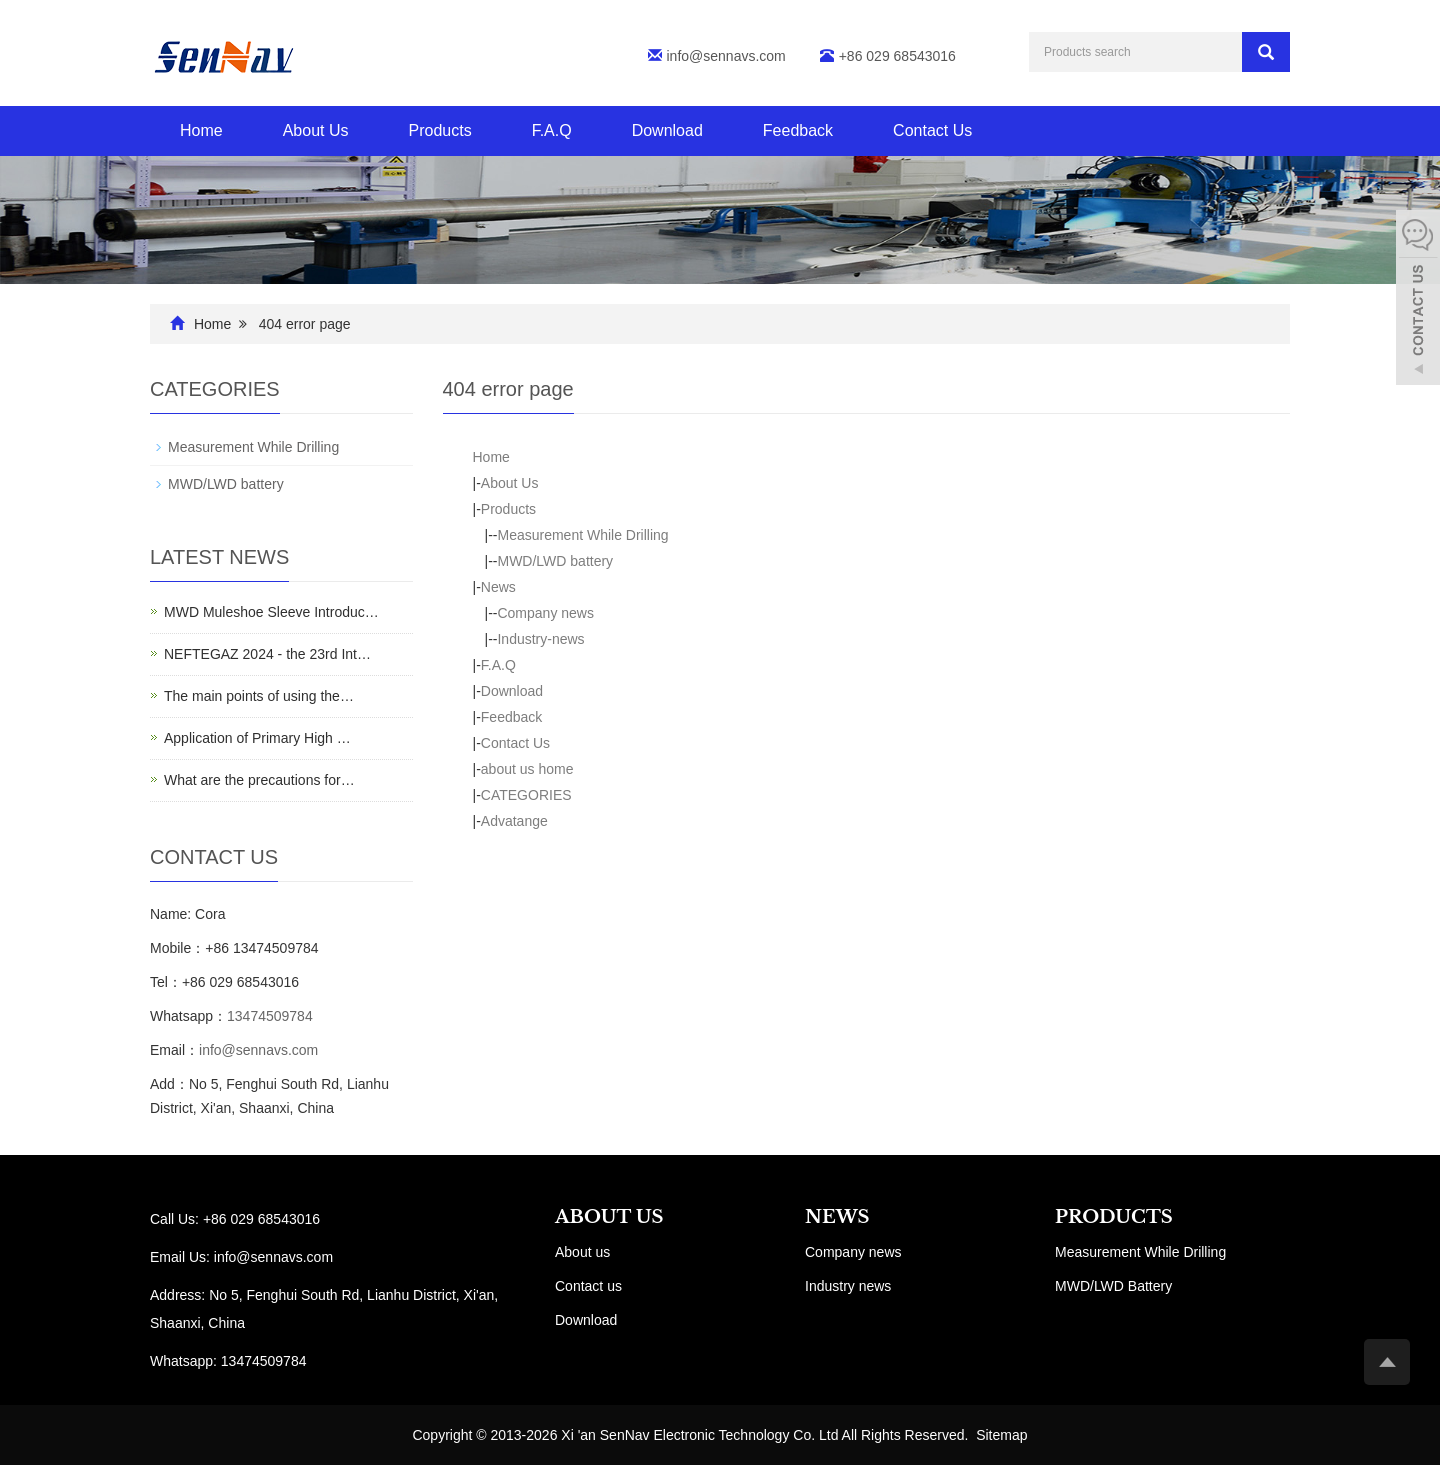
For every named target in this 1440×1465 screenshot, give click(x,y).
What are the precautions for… (259, 780)
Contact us (588, 1286)
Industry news (848, 1286)
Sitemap (1001, 1435)
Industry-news (540, 639)
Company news (545, 613)
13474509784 (270, 1016)
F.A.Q (552, 130)
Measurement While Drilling (582, 535)
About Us (316, 130)
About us (582, 1252)
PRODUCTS (1114, 1217)
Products (440, 130)
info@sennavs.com (726, 56)
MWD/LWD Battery (1113, 1286)
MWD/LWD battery (555, 561)
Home (201, 130)
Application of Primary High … (257, 738)
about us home (527, 769)
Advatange (514, 821)
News (498, 587)
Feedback (798, 130)
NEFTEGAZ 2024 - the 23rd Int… (267, 654)
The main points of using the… (259, 696)
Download (667, 130)
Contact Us (932, 130)
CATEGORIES (526, 795)
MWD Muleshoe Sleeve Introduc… (271, 612)
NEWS (837, 1217)
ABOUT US (609, 1217)
